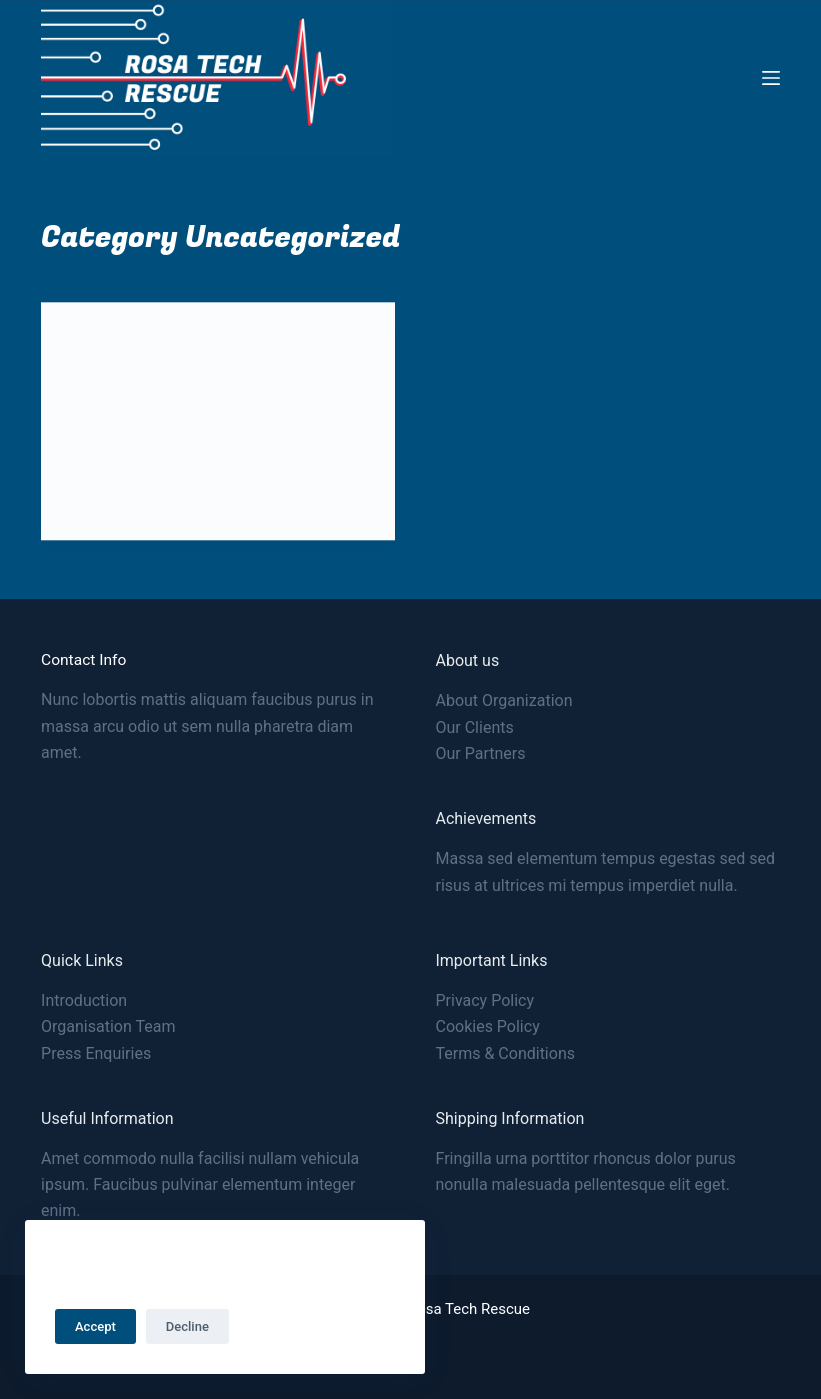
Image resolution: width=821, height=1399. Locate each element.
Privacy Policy (484, 1000)
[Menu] (771, 78)
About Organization (503, 700)
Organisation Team (108, 1026)
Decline (187, 1326)
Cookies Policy (487, 1026)
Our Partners (480, 753)
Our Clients (474, 727)
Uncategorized (118, 343)
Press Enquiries (96, 1053)
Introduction (84, 1000)
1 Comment (248, 501)
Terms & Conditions (505, 1053)
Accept (95, 1326)
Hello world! (130, 385)
